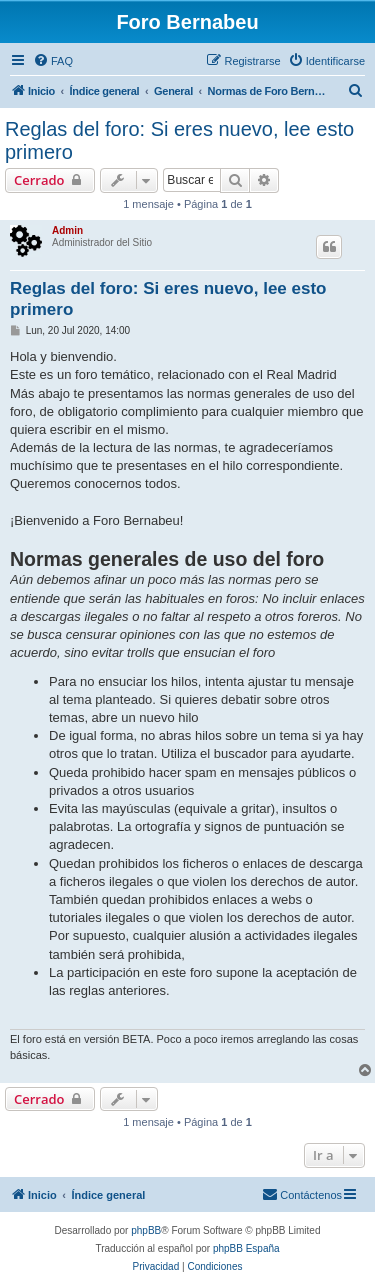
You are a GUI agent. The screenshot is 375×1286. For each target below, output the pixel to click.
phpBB (146, 1230)
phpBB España (246, 1248)
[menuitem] (53, 61)
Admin (67, 230)
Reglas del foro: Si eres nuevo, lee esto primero (179, 140)
